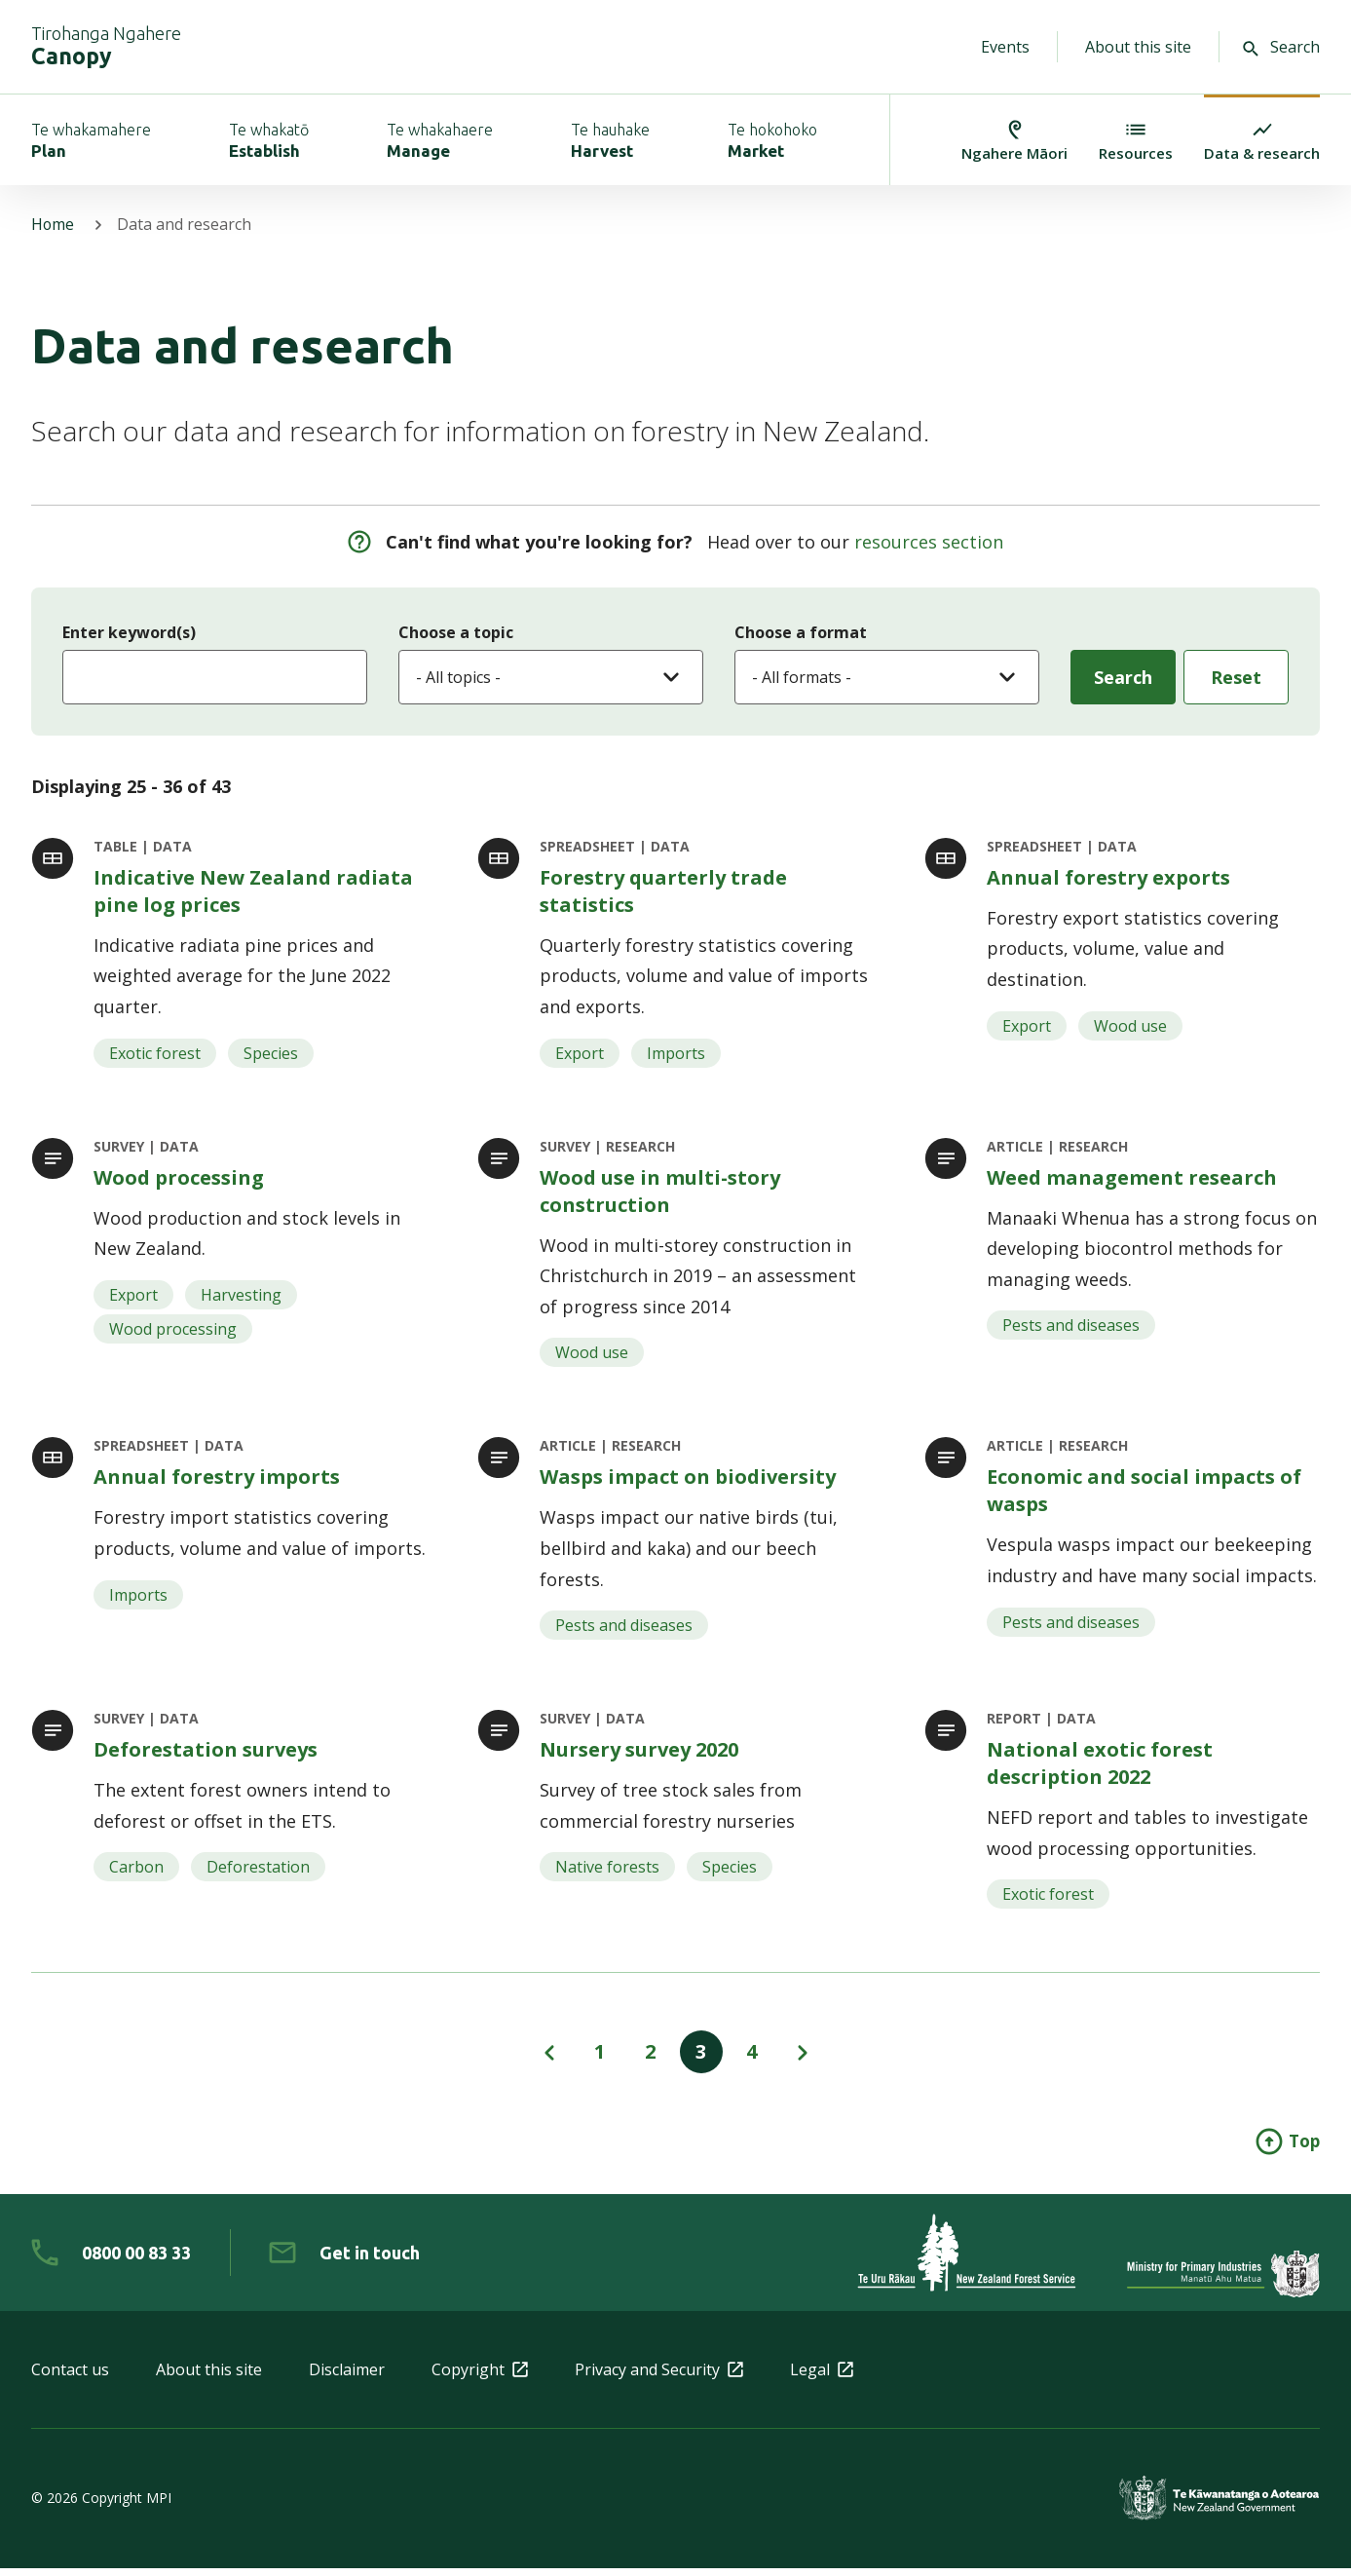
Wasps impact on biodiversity (688, 1482)
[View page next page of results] (802, 2059)
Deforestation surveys (206, 1756)
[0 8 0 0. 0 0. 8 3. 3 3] (111, 2260)
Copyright (480, 2377)
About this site (1138, 47)
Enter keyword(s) (129, 635)
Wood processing (179, 1181)
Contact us (70, 2377)
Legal (821, 2377)
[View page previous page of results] (549, 2059)
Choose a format (800, 635)
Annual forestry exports (1108, 880)
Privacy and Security (659, 2377)
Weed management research (1132, 1181)
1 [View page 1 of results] (599, 2059)
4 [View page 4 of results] (751, 2059)
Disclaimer (347, 2377)
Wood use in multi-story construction (660, 1195)
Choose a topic (455, 635)
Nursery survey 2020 (639, 1756)
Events (1005, 47)
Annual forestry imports (217, 1482)
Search (1281, 47)
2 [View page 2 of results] (650, 2059)
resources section (928, 545)
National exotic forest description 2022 (1100, 1770)
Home (53, 228)
